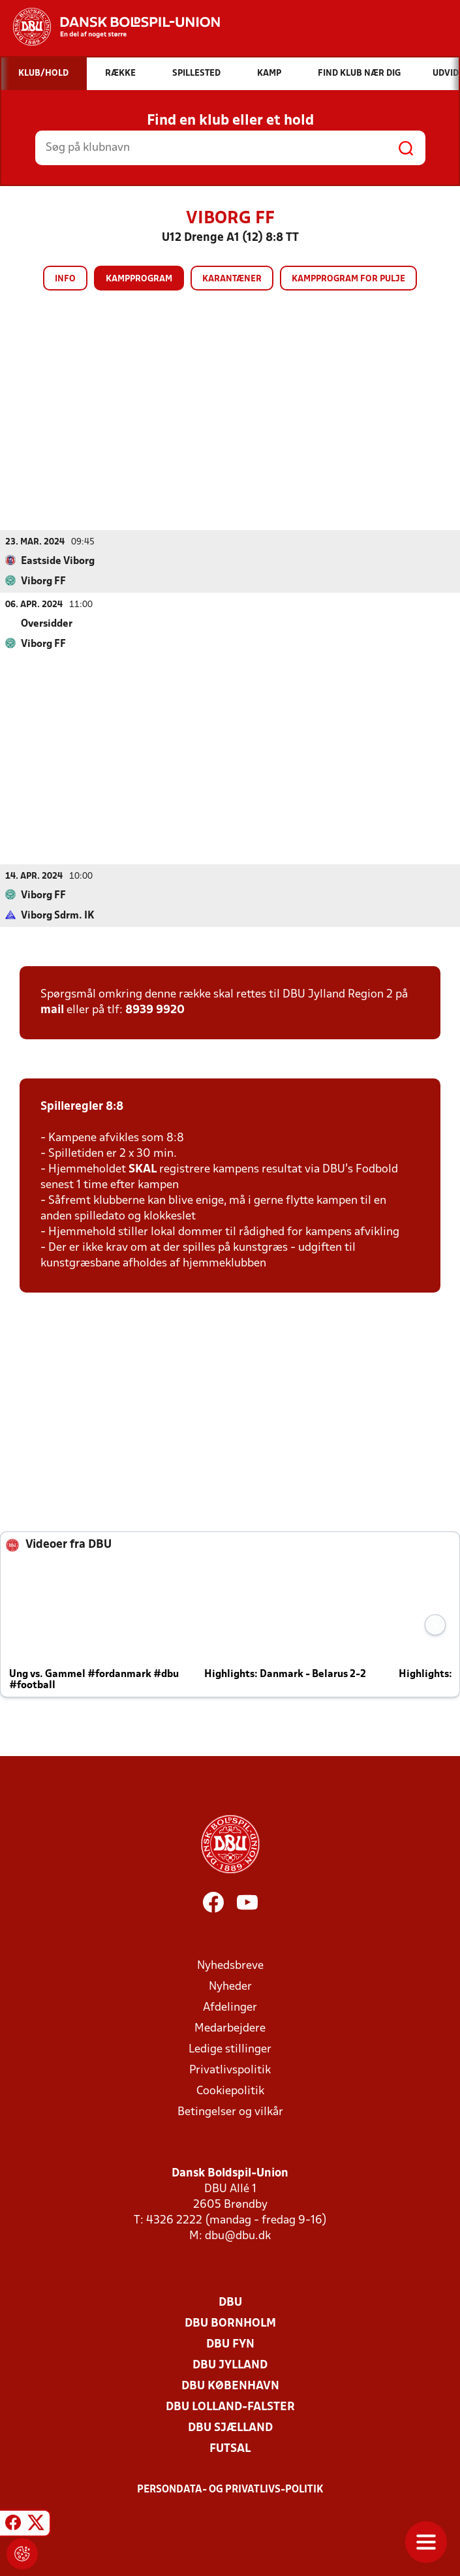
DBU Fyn (230, 2343)
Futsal (230, 2448)
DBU (230, 2302)
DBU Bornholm (230, 2323)
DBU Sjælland (230, 2427)
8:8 (113, 1106)
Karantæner (232, 279)
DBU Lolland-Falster (230, 2406)
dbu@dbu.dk (238, 2235)
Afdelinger (230, 2007)
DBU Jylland (230, 2364)
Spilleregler (71, 1106)
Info (65, 279)
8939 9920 (155, 1009)
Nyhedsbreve (230, 1965)
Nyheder (230, 1986)
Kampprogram (139, 279)
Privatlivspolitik (230, 2069)
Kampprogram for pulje (348, 279)
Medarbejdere (230, 2028)
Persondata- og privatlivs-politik (230, 2489)
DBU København (230, 2385)
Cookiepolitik (230, 2090)
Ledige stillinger (230, 2048)
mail (52, 1009)
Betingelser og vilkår (230, 2111)
